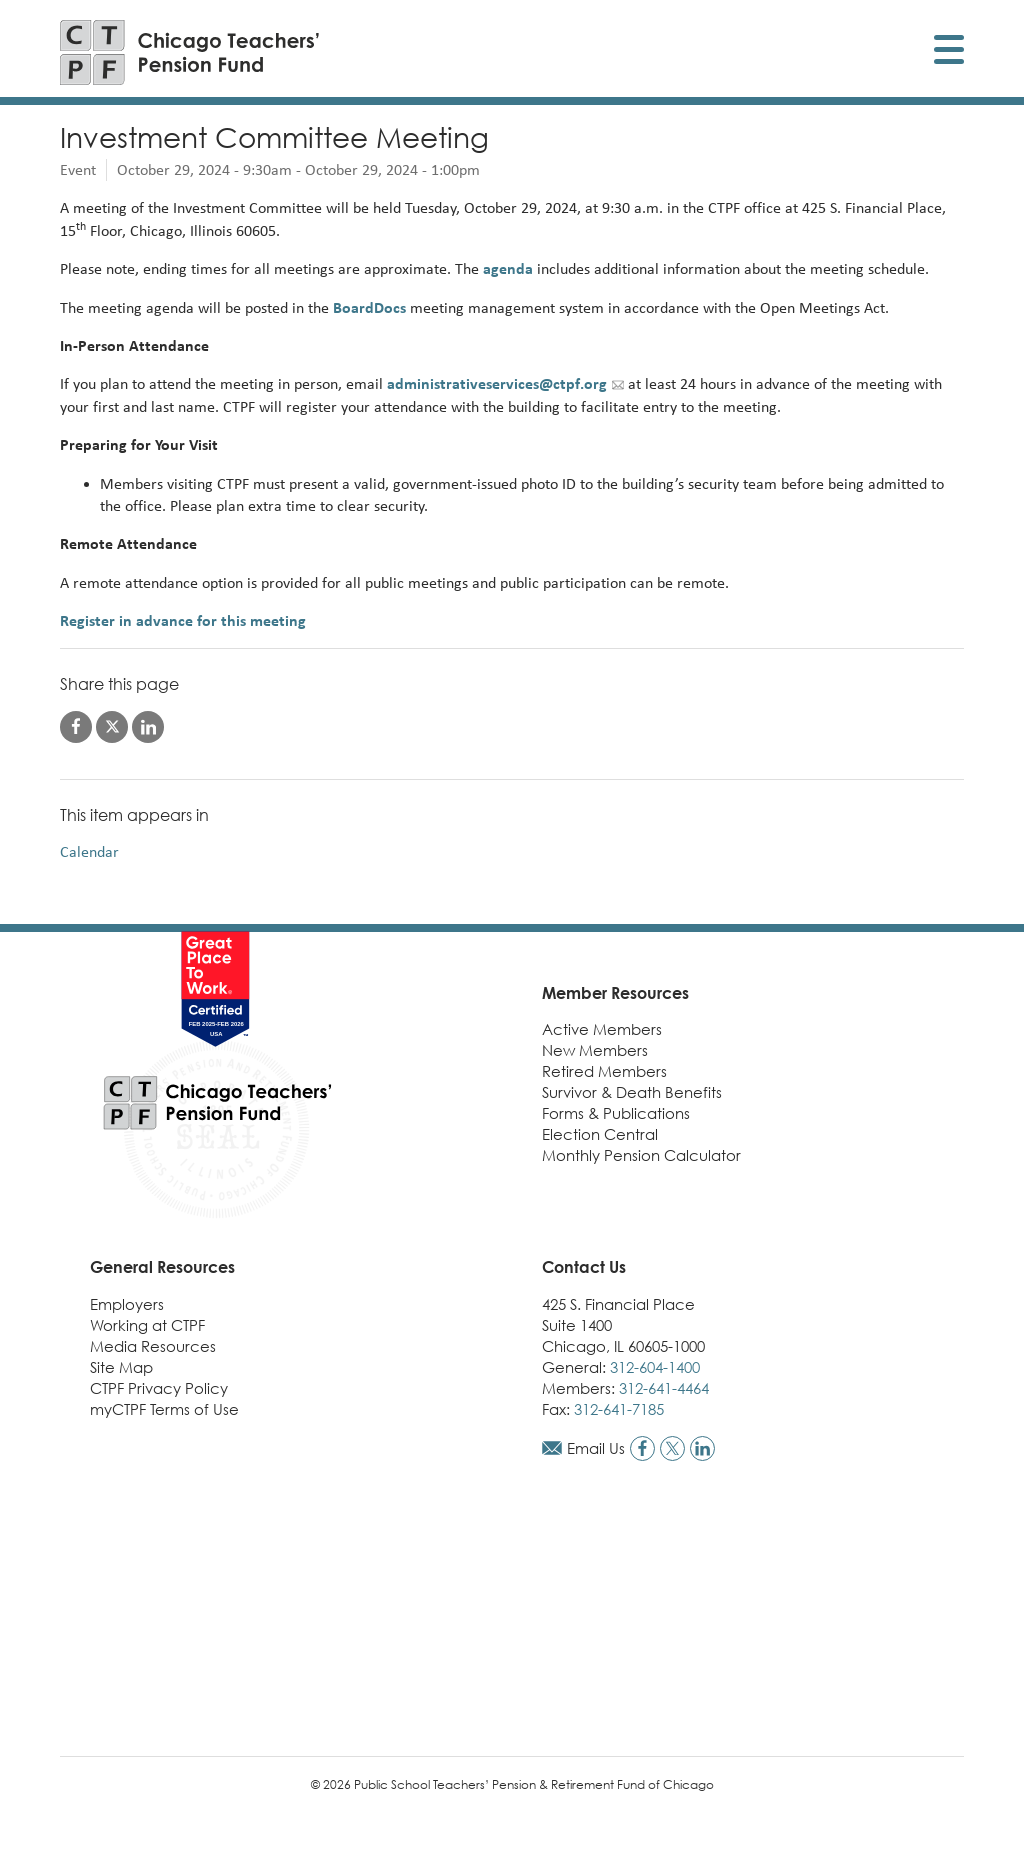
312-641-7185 (619, 1409)
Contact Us (584, 1267)
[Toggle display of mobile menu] (949, 52)
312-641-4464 (664, 1388)
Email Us (596, 1448)
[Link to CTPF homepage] (190, 52)
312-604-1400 (655, 1367)
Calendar (89, 851)
